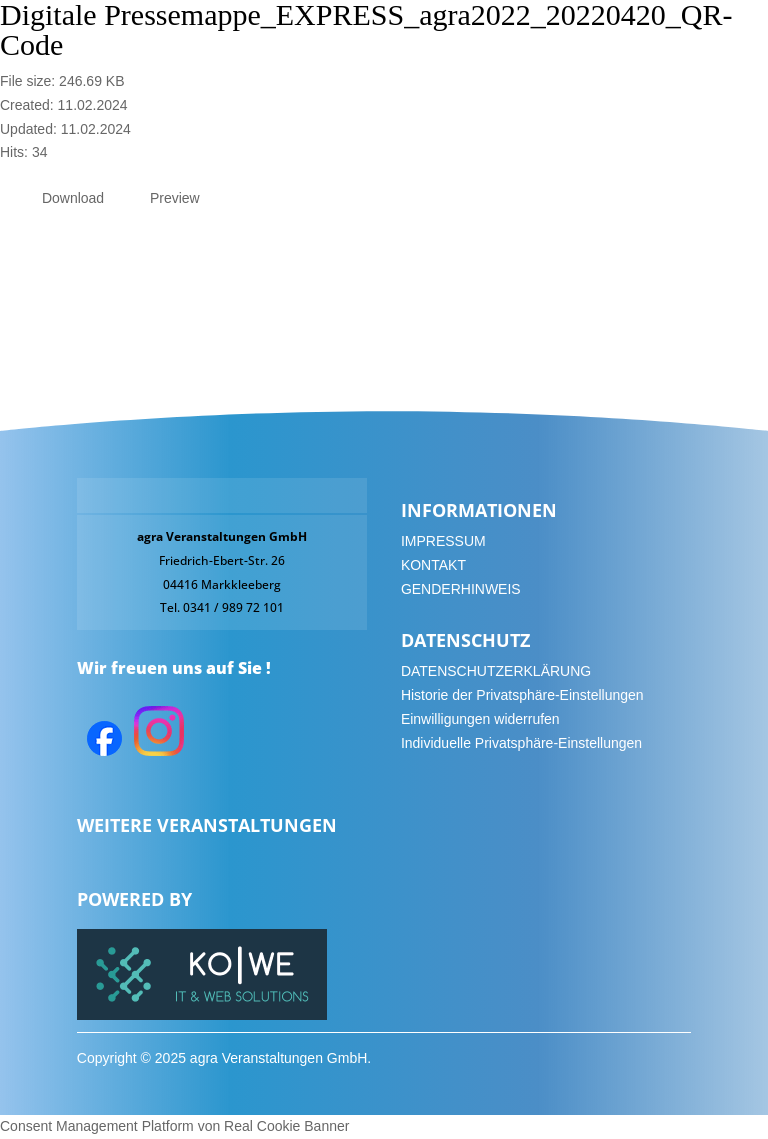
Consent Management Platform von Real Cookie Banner (174, 1126)
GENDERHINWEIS (461, 589)
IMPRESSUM (443, 541)
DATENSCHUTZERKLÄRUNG (496, 671)
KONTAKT (433, 565)
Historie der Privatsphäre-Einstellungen (522, 695)
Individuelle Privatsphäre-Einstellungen (521, 743)
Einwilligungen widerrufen (480, 719)
